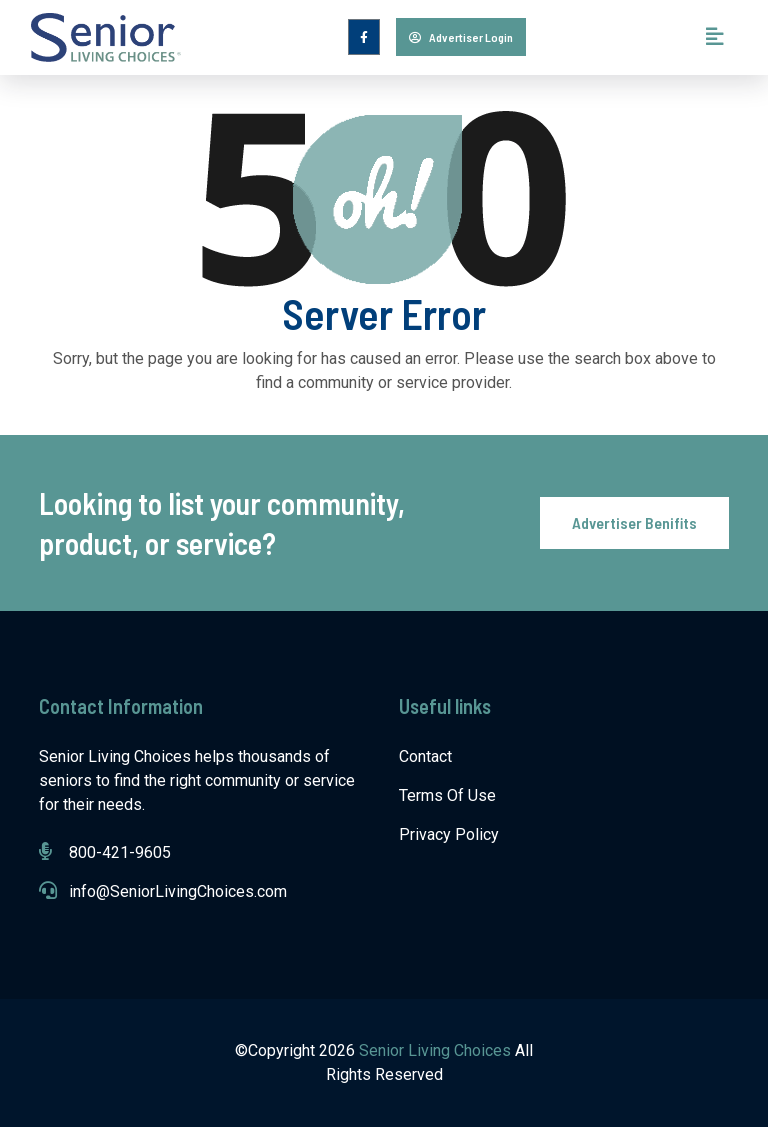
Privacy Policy (449, 834)
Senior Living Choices (437, 1050)
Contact (425, 756)
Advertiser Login (461, 37)
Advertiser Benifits (634, 522)
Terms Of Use (447, 795)
